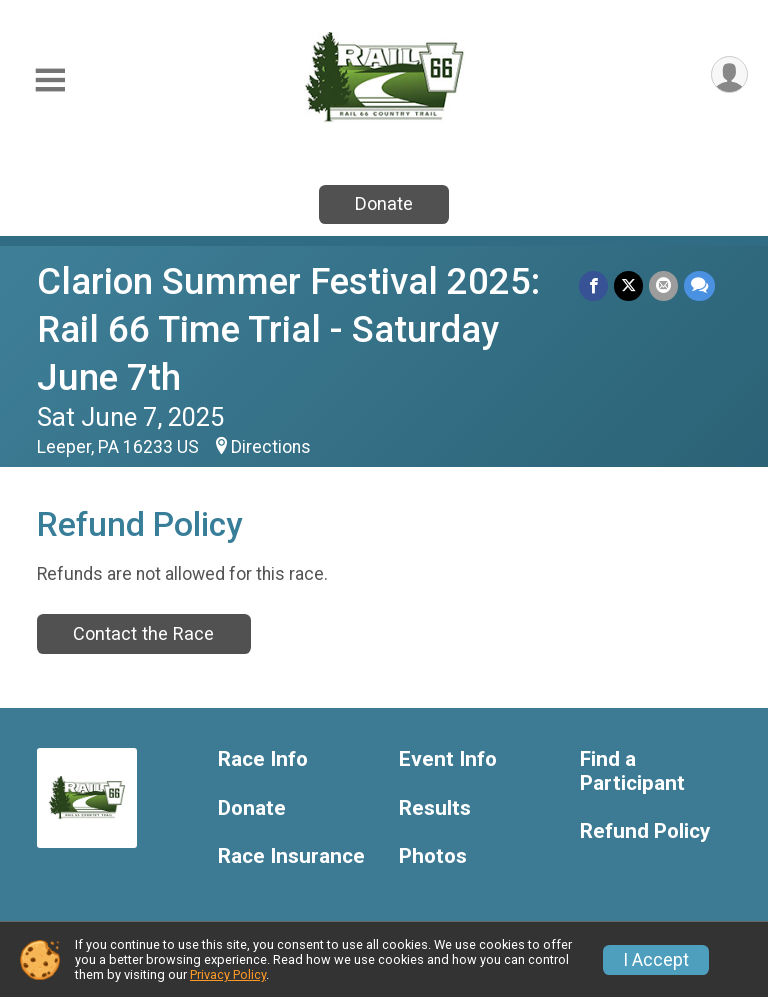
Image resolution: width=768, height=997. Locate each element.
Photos (433, 856)
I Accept (656, 960)
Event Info (448, 759)
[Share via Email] (663, 285)
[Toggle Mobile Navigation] (50, 80)
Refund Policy (645, 831)
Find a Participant (632, 771)
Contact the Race (143, 633)
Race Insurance (291, 856)
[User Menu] (729, 74)
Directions (271, 447)
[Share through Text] (699, 285)
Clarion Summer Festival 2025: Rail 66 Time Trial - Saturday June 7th (288, 329)
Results (435, 808)
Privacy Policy (228, 974)
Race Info (263, 759)
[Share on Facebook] (593, 285)
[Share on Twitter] (628, 285)
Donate (384, 203)
